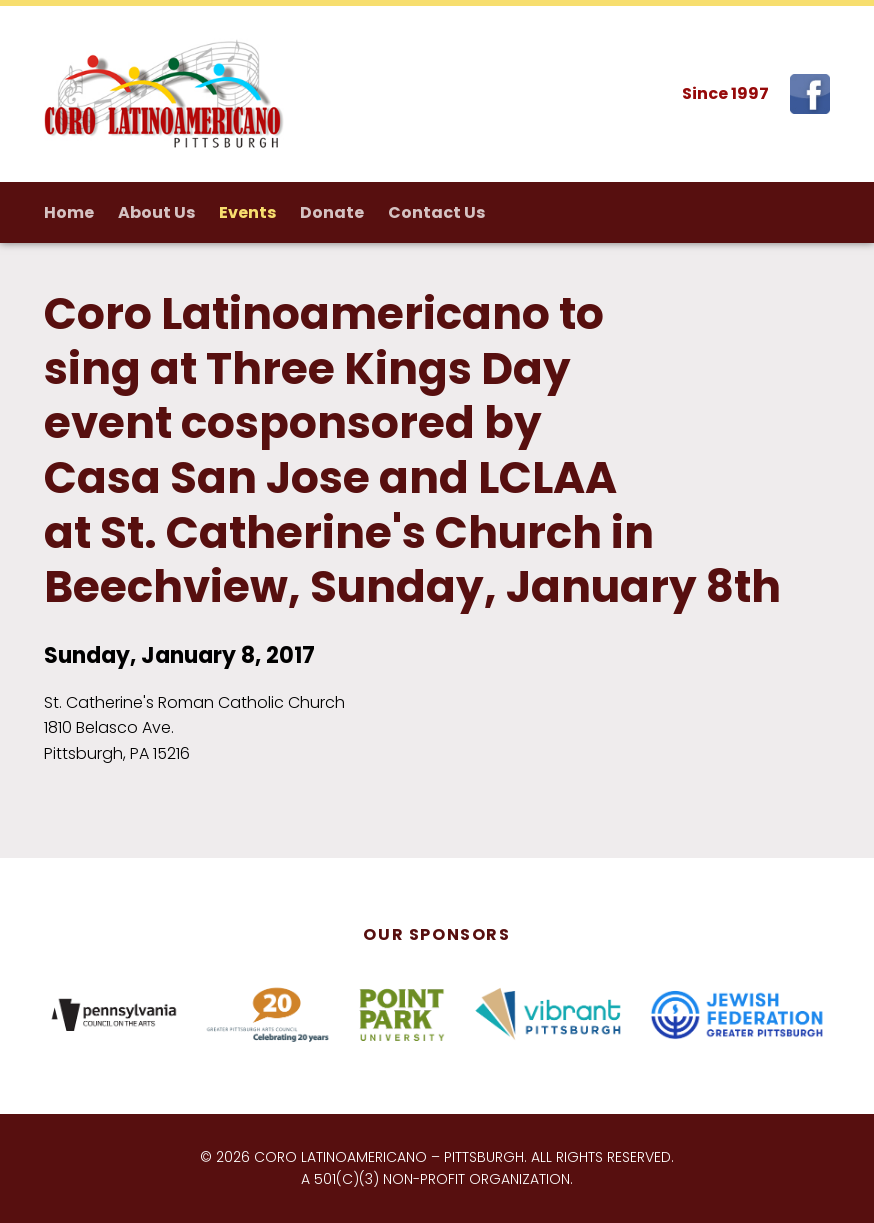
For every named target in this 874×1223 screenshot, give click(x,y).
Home (69, 212)
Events (247, 212)
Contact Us (436, 212)
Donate (332, 212)
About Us (156, 212)
